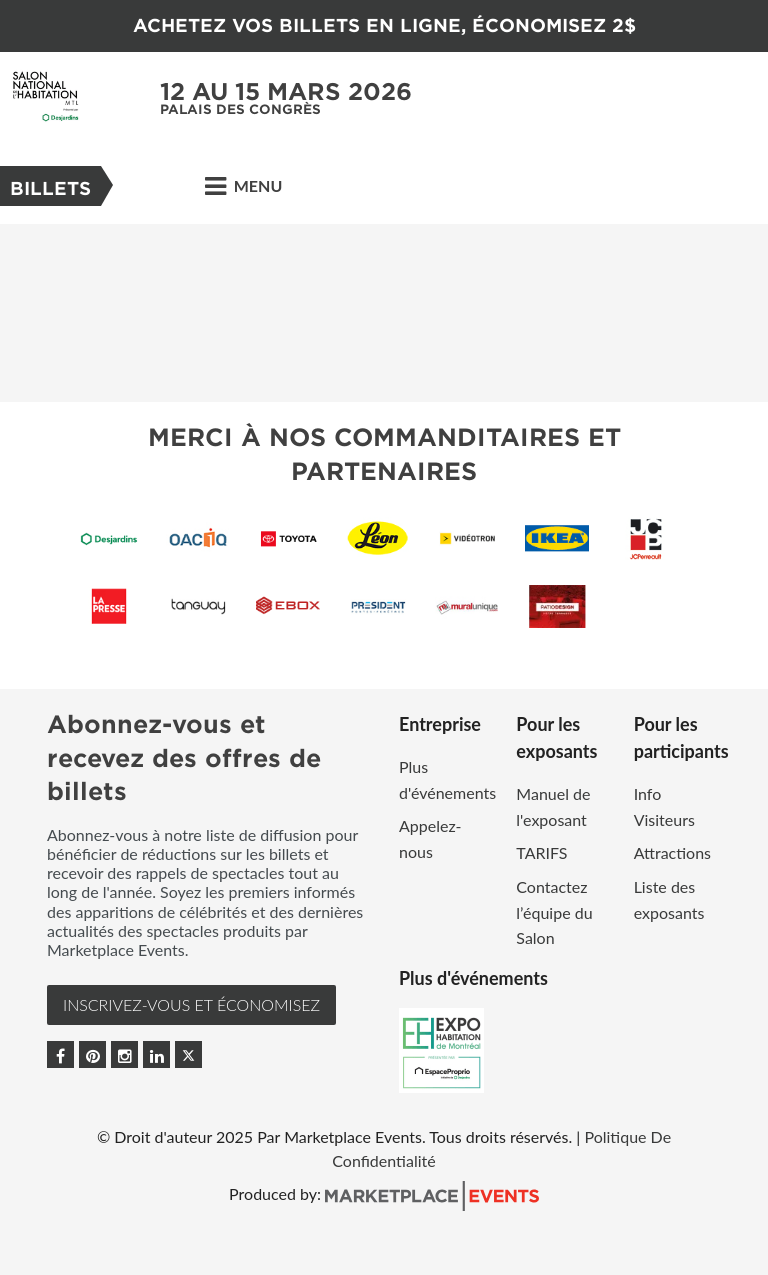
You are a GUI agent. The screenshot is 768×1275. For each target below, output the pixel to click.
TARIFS (541, 852)
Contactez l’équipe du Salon (554, 912)
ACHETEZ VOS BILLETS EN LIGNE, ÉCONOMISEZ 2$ (384, 25)
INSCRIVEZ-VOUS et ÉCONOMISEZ (191, 1004)
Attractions (672, 852)
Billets (50, 188)
